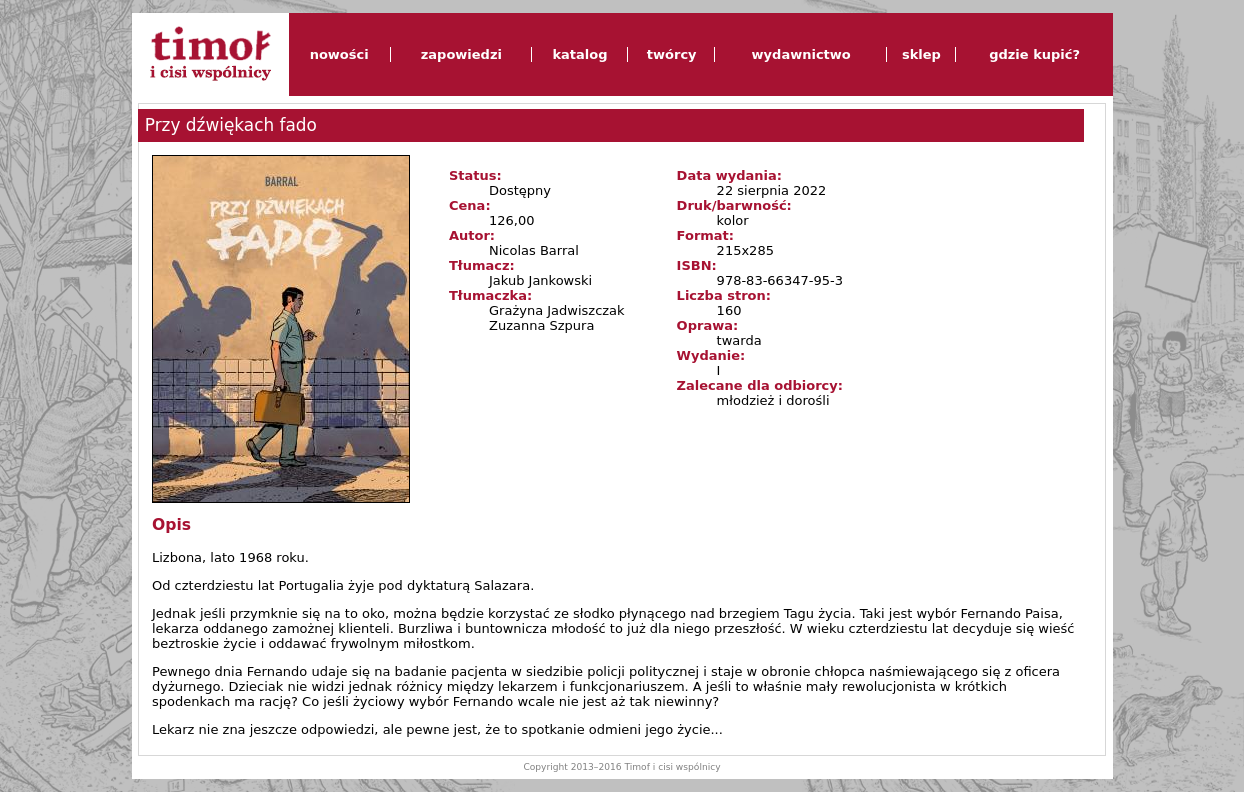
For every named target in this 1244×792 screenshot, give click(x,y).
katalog (579, 54)
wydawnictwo (801, 54)
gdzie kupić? (1034, 54)
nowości (339, 54)
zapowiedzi (461, 54)
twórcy (672, 54)
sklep (921, 54)
